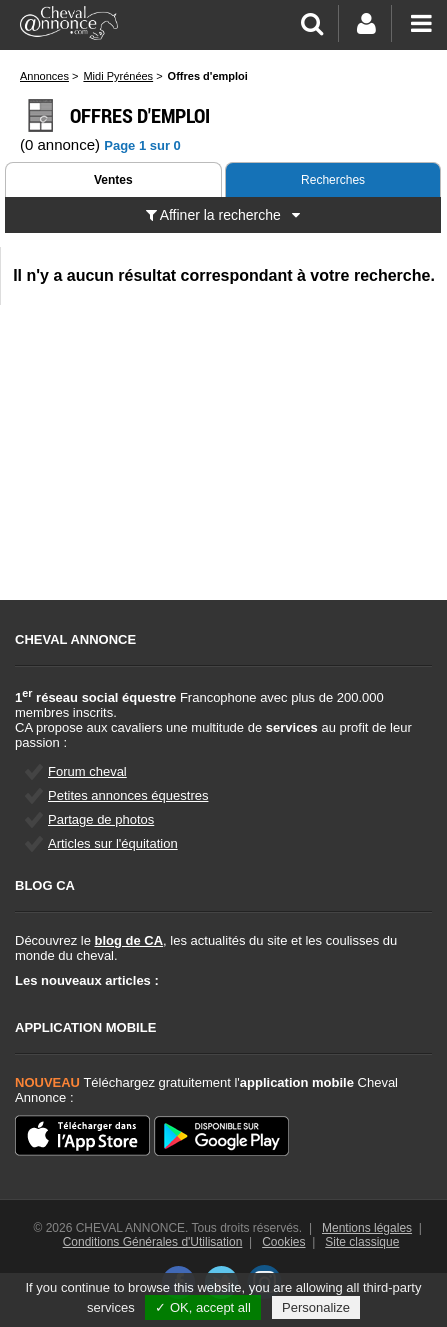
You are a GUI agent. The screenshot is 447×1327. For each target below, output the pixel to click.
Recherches (333, 180)
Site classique (362, 1242)
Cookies (283, 1242)
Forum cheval (87, 771)
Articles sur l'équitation (113, 843)
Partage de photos (101, 819)
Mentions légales (367, 1228)
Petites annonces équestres (128, 795)
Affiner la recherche (223, 215)
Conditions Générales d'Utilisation (153, 1242)
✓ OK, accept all (203, 1307)
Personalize (316, 1307)
